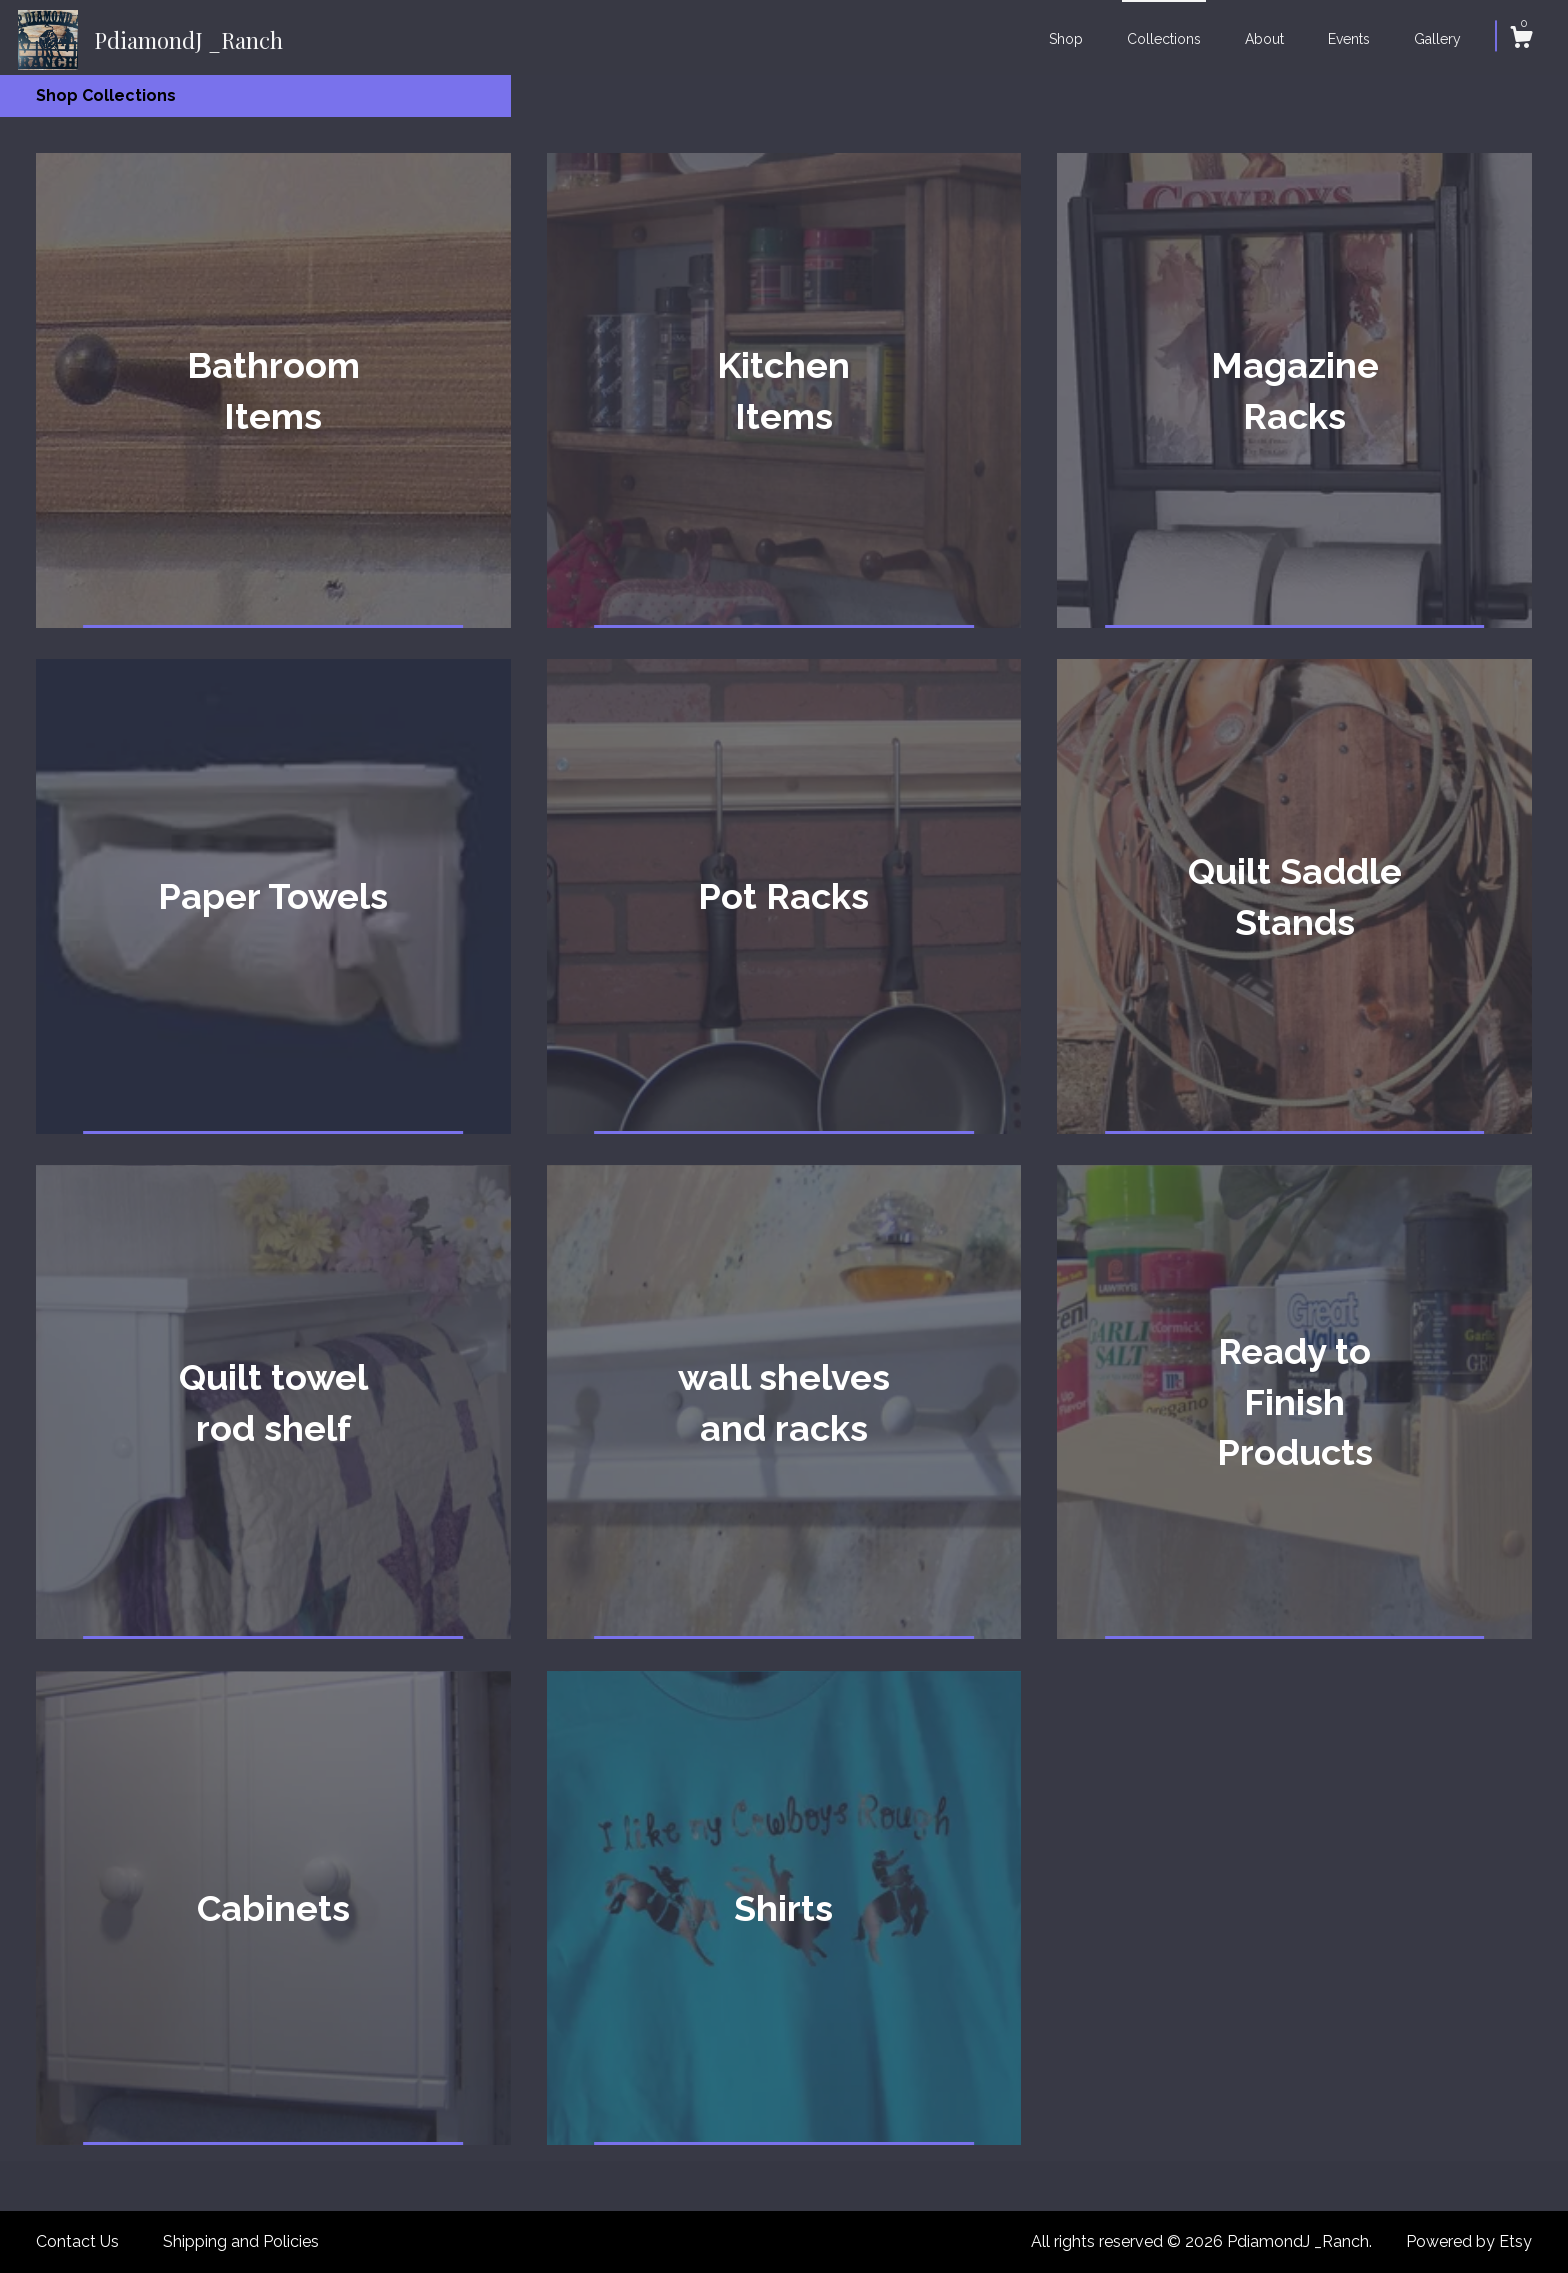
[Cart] (1521, 40)
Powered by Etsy (1469, 2241)
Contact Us (77, 2241)
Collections (1164, 39)
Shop (1066, 39)
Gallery (1437, 39)
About (1264, 39)
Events (1349, 39)
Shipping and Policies (241, 2241)
